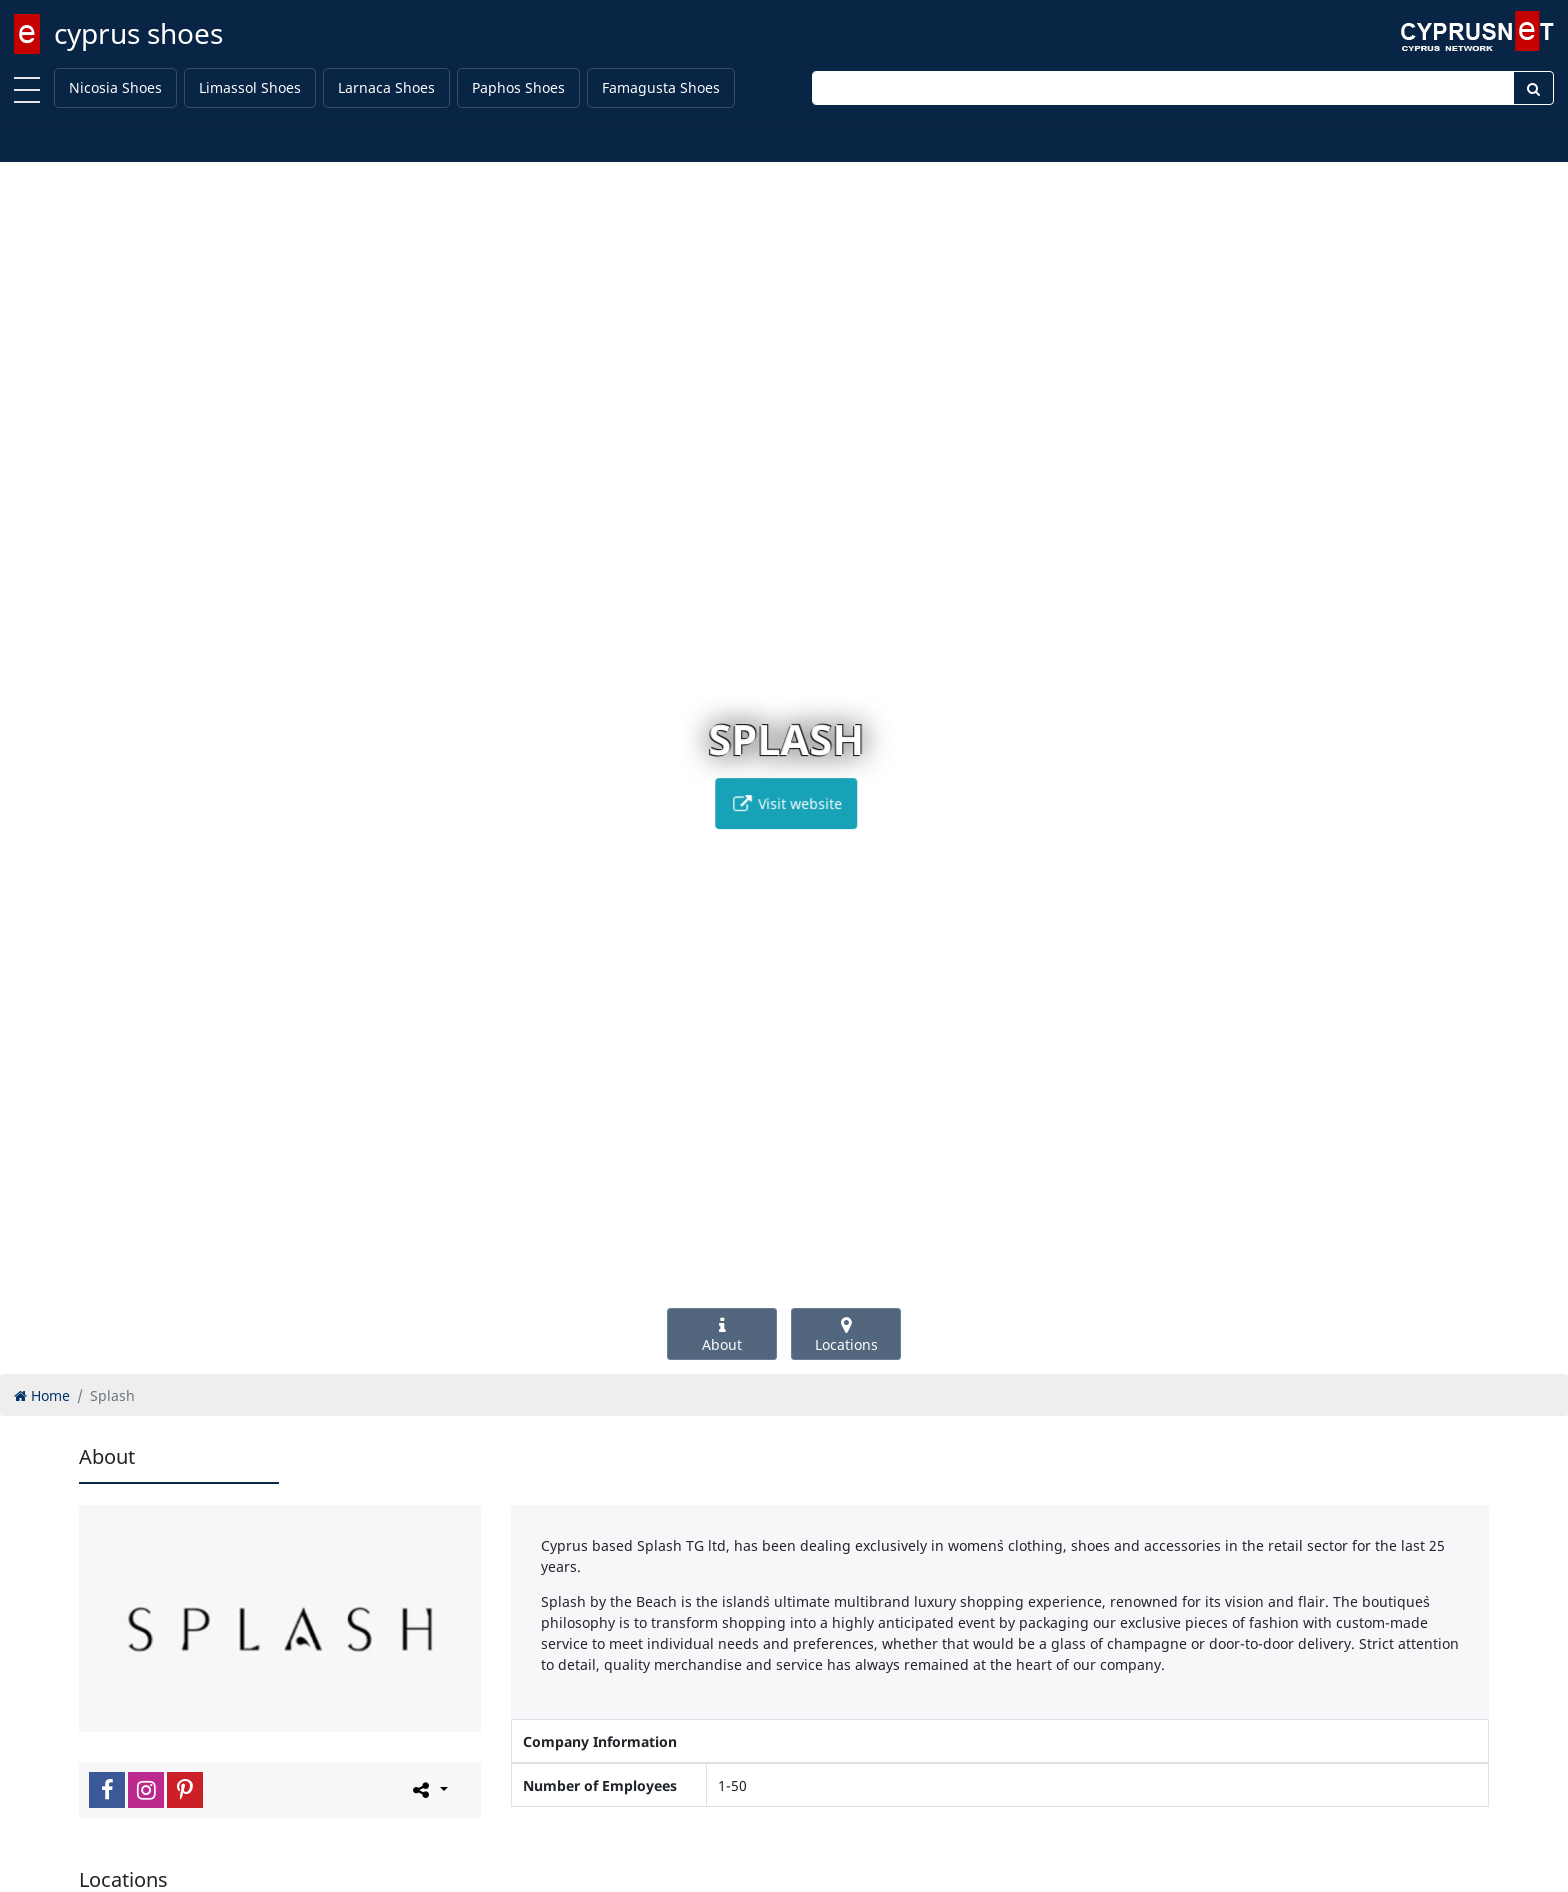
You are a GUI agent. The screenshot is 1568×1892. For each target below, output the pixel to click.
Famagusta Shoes (661, 87)
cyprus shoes (138, 33)
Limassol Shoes (250, 87)
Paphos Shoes (518, 87)
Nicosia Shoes (115, 87)
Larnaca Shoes (386, 87)
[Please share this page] (428, 1789)
